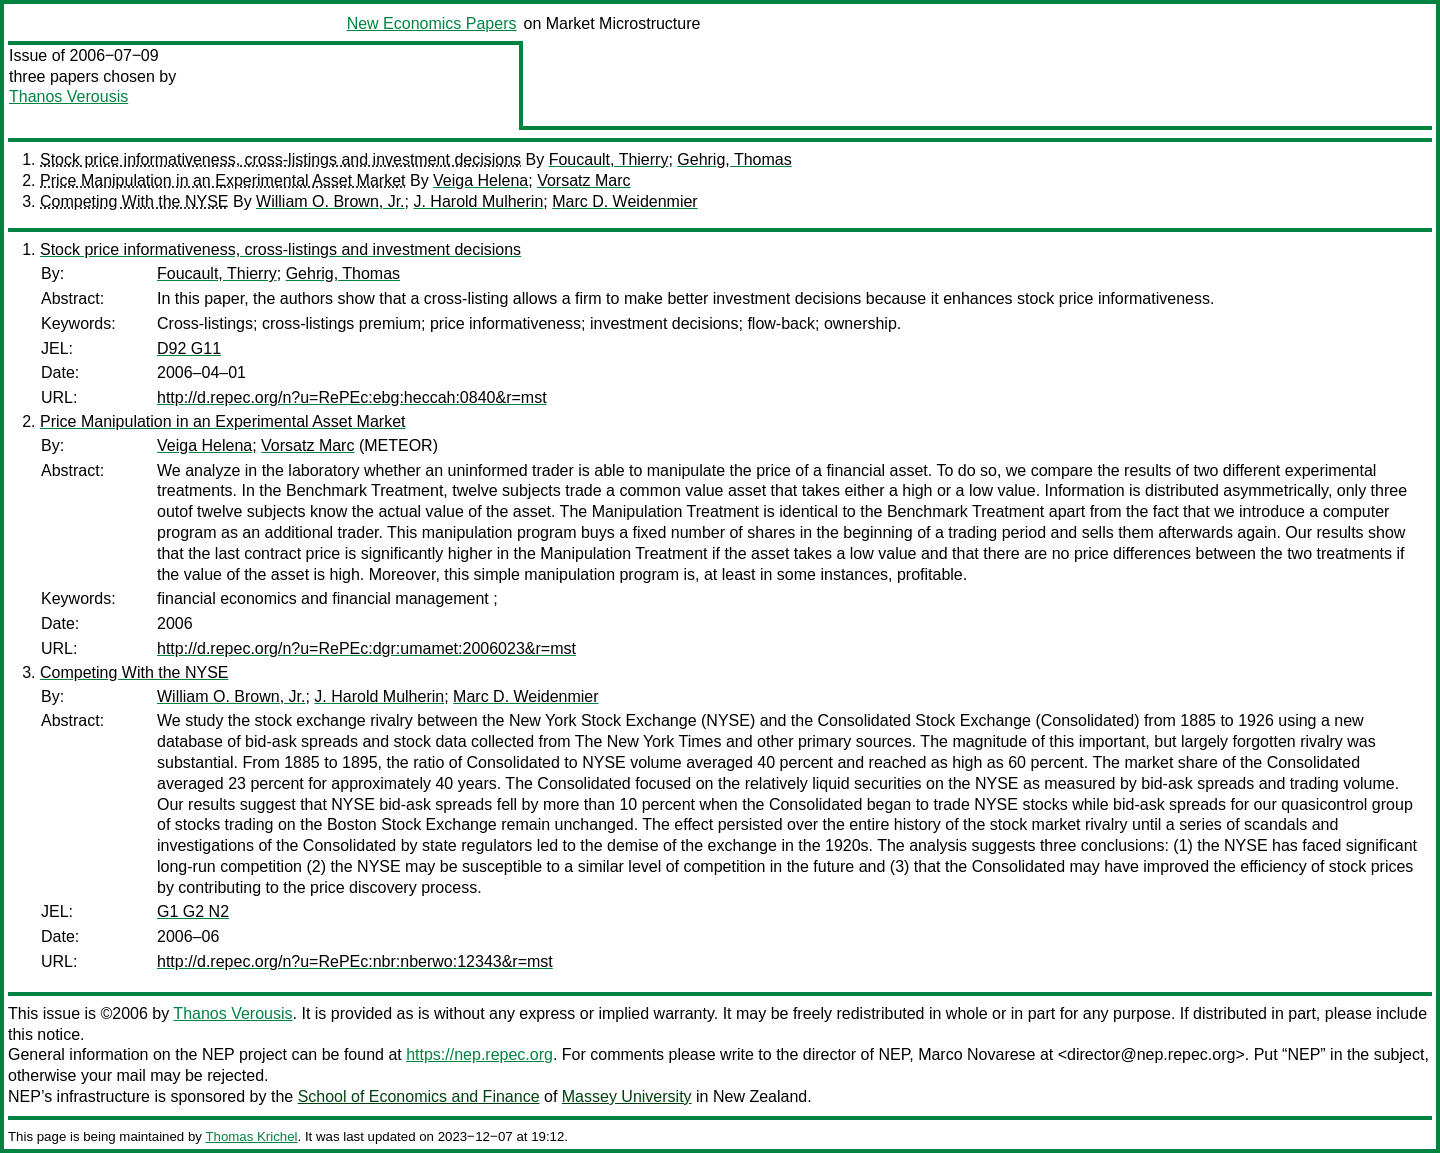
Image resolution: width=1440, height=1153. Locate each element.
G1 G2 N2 (193, 911)
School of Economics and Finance (419, 1096)
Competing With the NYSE (134, 201)
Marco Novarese (976, 1054)
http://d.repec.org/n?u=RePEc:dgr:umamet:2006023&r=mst (366, 648)
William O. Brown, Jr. (330, 201)
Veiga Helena (480, 180)
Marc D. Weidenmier (625, 201)
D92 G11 (189, 348)
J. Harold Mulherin (478, 201)
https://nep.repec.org (479, 1054)
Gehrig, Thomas (734, 159)
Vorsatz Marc (583, 180)
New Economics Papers (432, 23)
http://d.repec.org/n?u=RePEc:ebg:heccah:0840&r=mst (352, 397)
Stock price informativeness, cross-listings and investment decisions (280, 159)
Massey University (627, 1096)
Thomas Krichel (251, 1136)
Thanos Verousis (68, 96)
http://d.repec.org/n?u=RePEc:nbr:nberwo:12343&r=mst (355, 961)
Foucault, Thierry (609, 159)
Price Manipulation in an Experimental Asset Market (223, 180)
